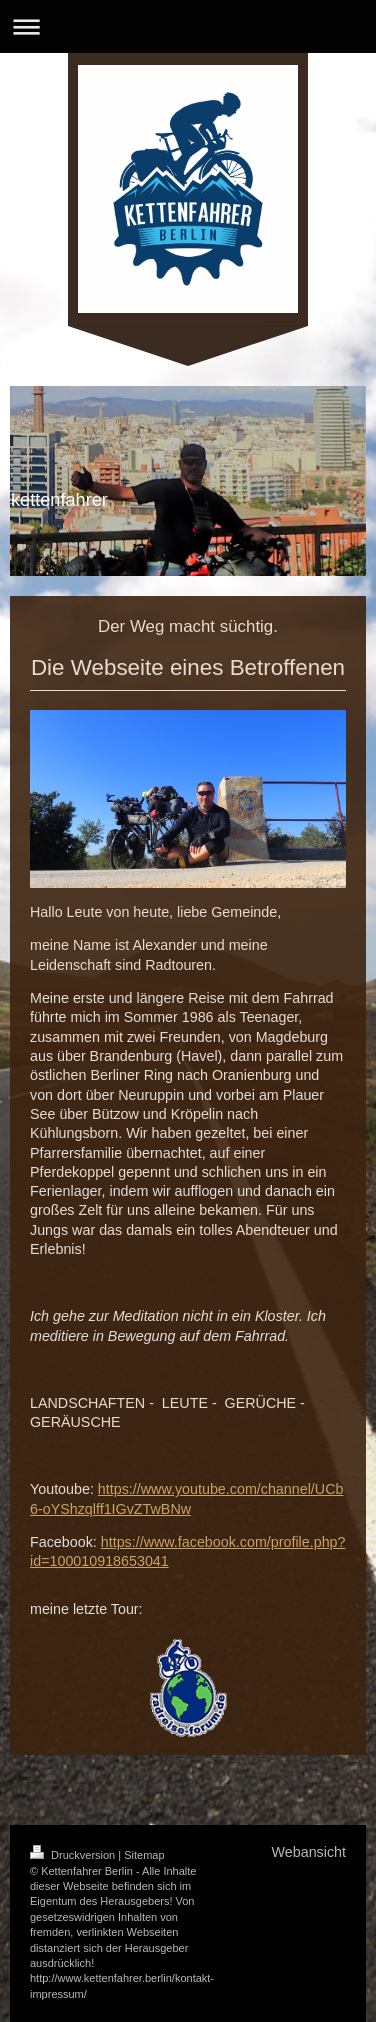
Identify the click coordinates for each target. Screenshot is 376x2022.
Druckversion (74, 1855)
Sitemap (144, 1855)
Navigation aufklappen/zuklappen (188, 26)
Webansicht (309, 1852)
